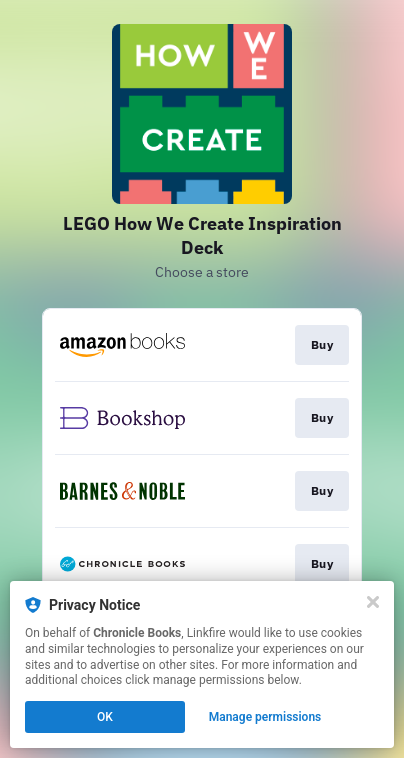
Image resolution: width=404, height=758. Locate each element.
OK (105, 717)
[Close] (373, 602)
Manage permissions (265, 717)
